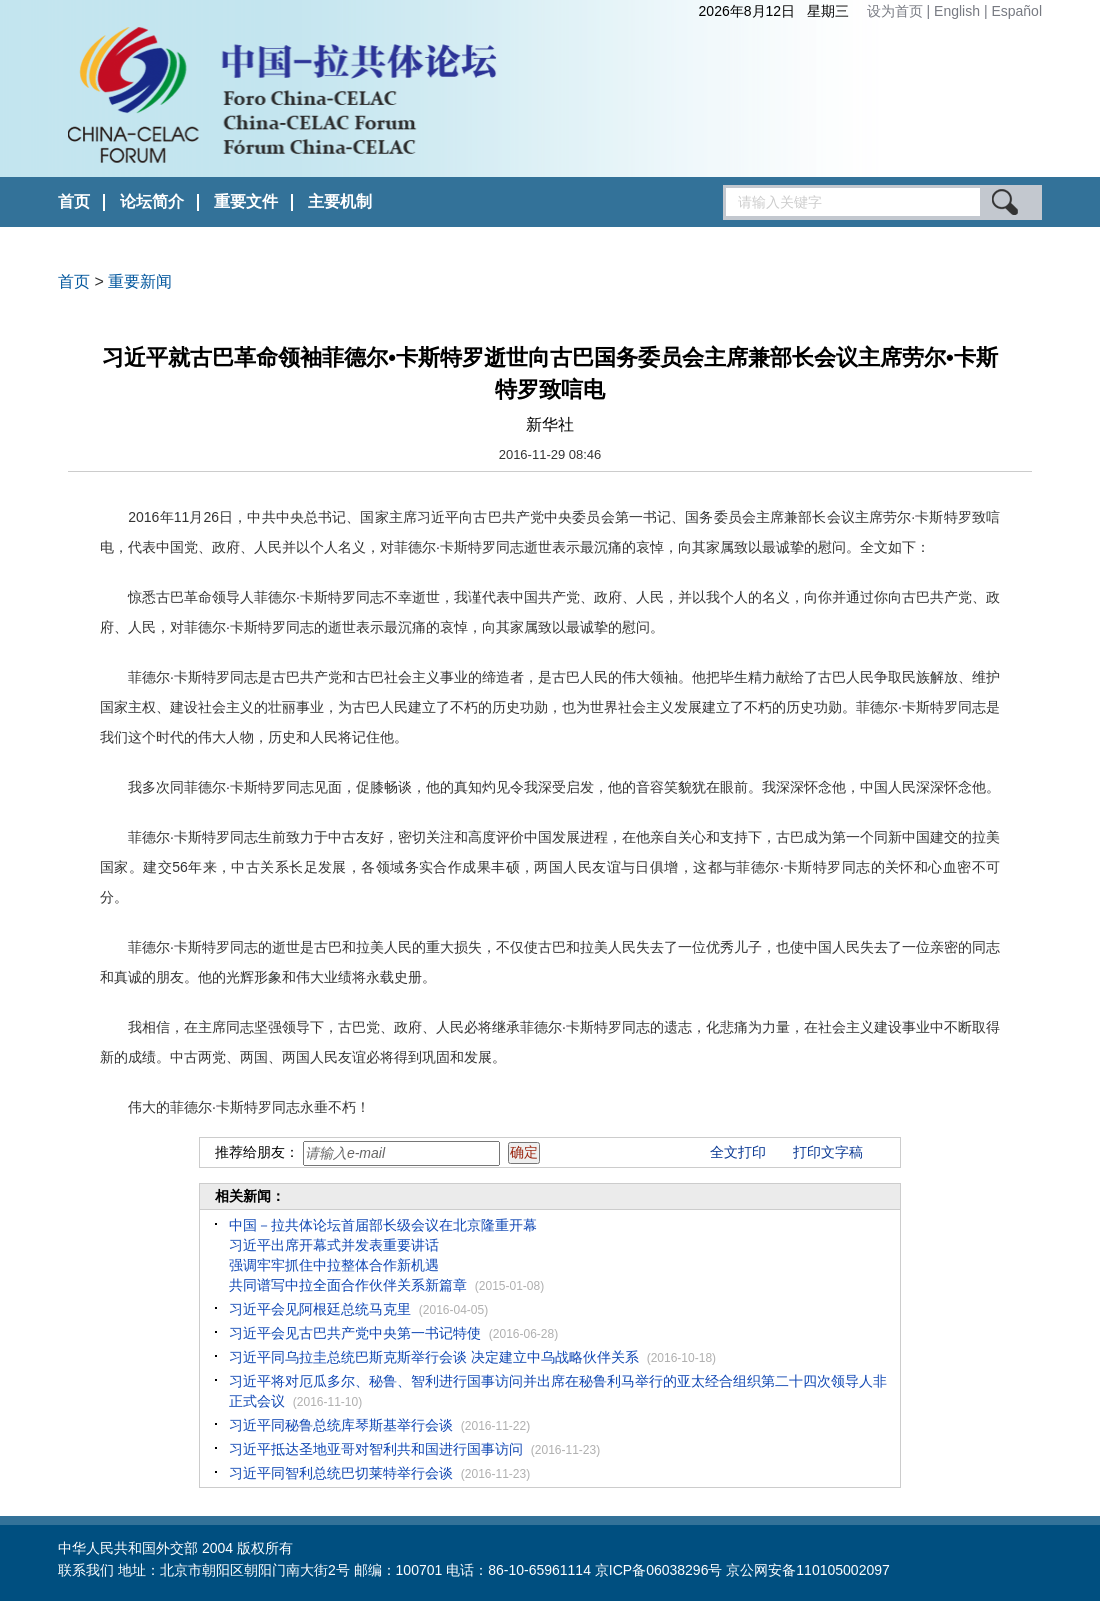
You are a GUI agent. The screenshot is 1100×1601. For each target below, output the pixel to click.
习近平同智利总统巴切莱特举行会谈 (341, 1473)
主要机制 (340, 201)
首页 (74, 201)
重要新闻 (140, 281)
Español (1016, 11)
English (959, 11)
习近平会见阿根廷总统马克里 (320, 1309)
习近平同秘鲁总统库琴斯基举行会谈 (341, 1425)
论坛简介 (152, 201)
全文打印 (738, 1152)
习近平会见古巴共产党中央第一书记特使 (355, 1333)
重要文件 (246, 201)
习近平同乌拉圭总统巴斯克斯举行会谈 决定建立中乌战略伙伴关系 (434, 1357)
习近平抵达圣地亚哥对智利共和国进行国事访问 (376, 1449)
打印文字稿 (828, 1152)
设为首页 (895, 11)
